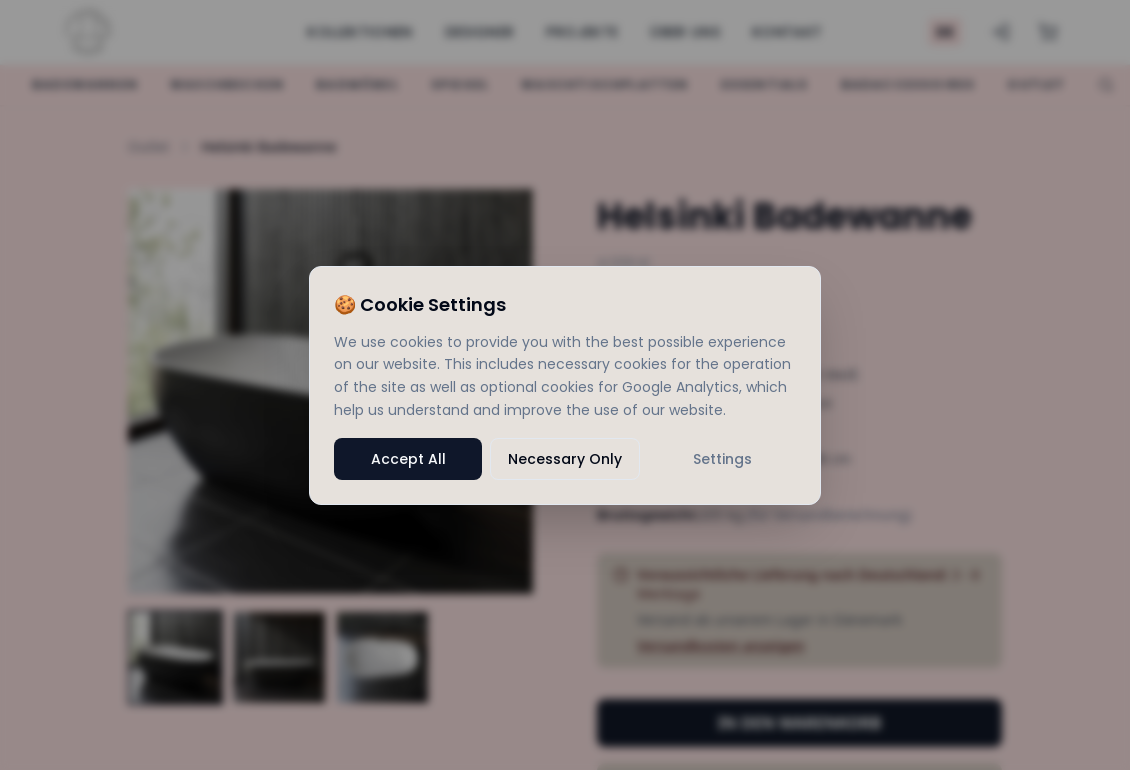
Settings (722, 459)
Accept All (408, 459)
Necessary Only (565, 459)
